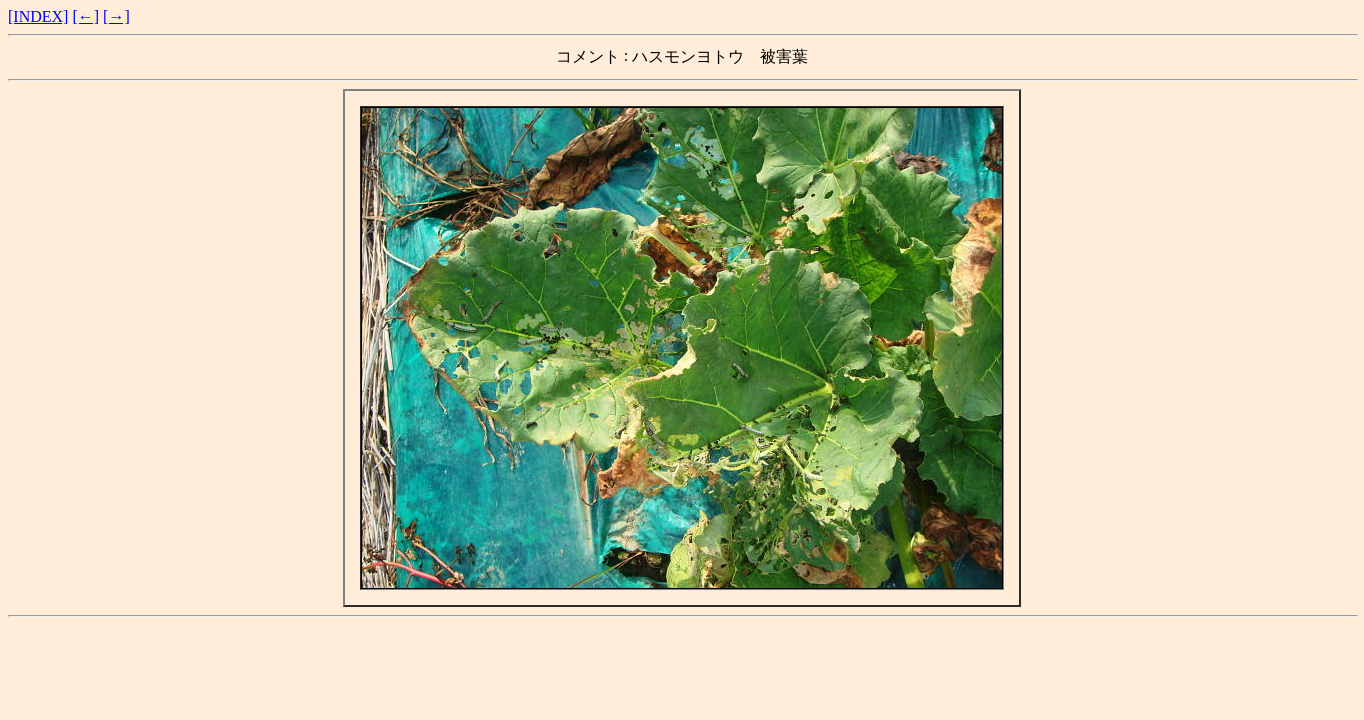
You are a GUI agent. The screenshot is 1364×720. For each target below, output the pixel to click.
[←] (85, 16)
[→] (116, 16)
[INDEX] (38, 16)
